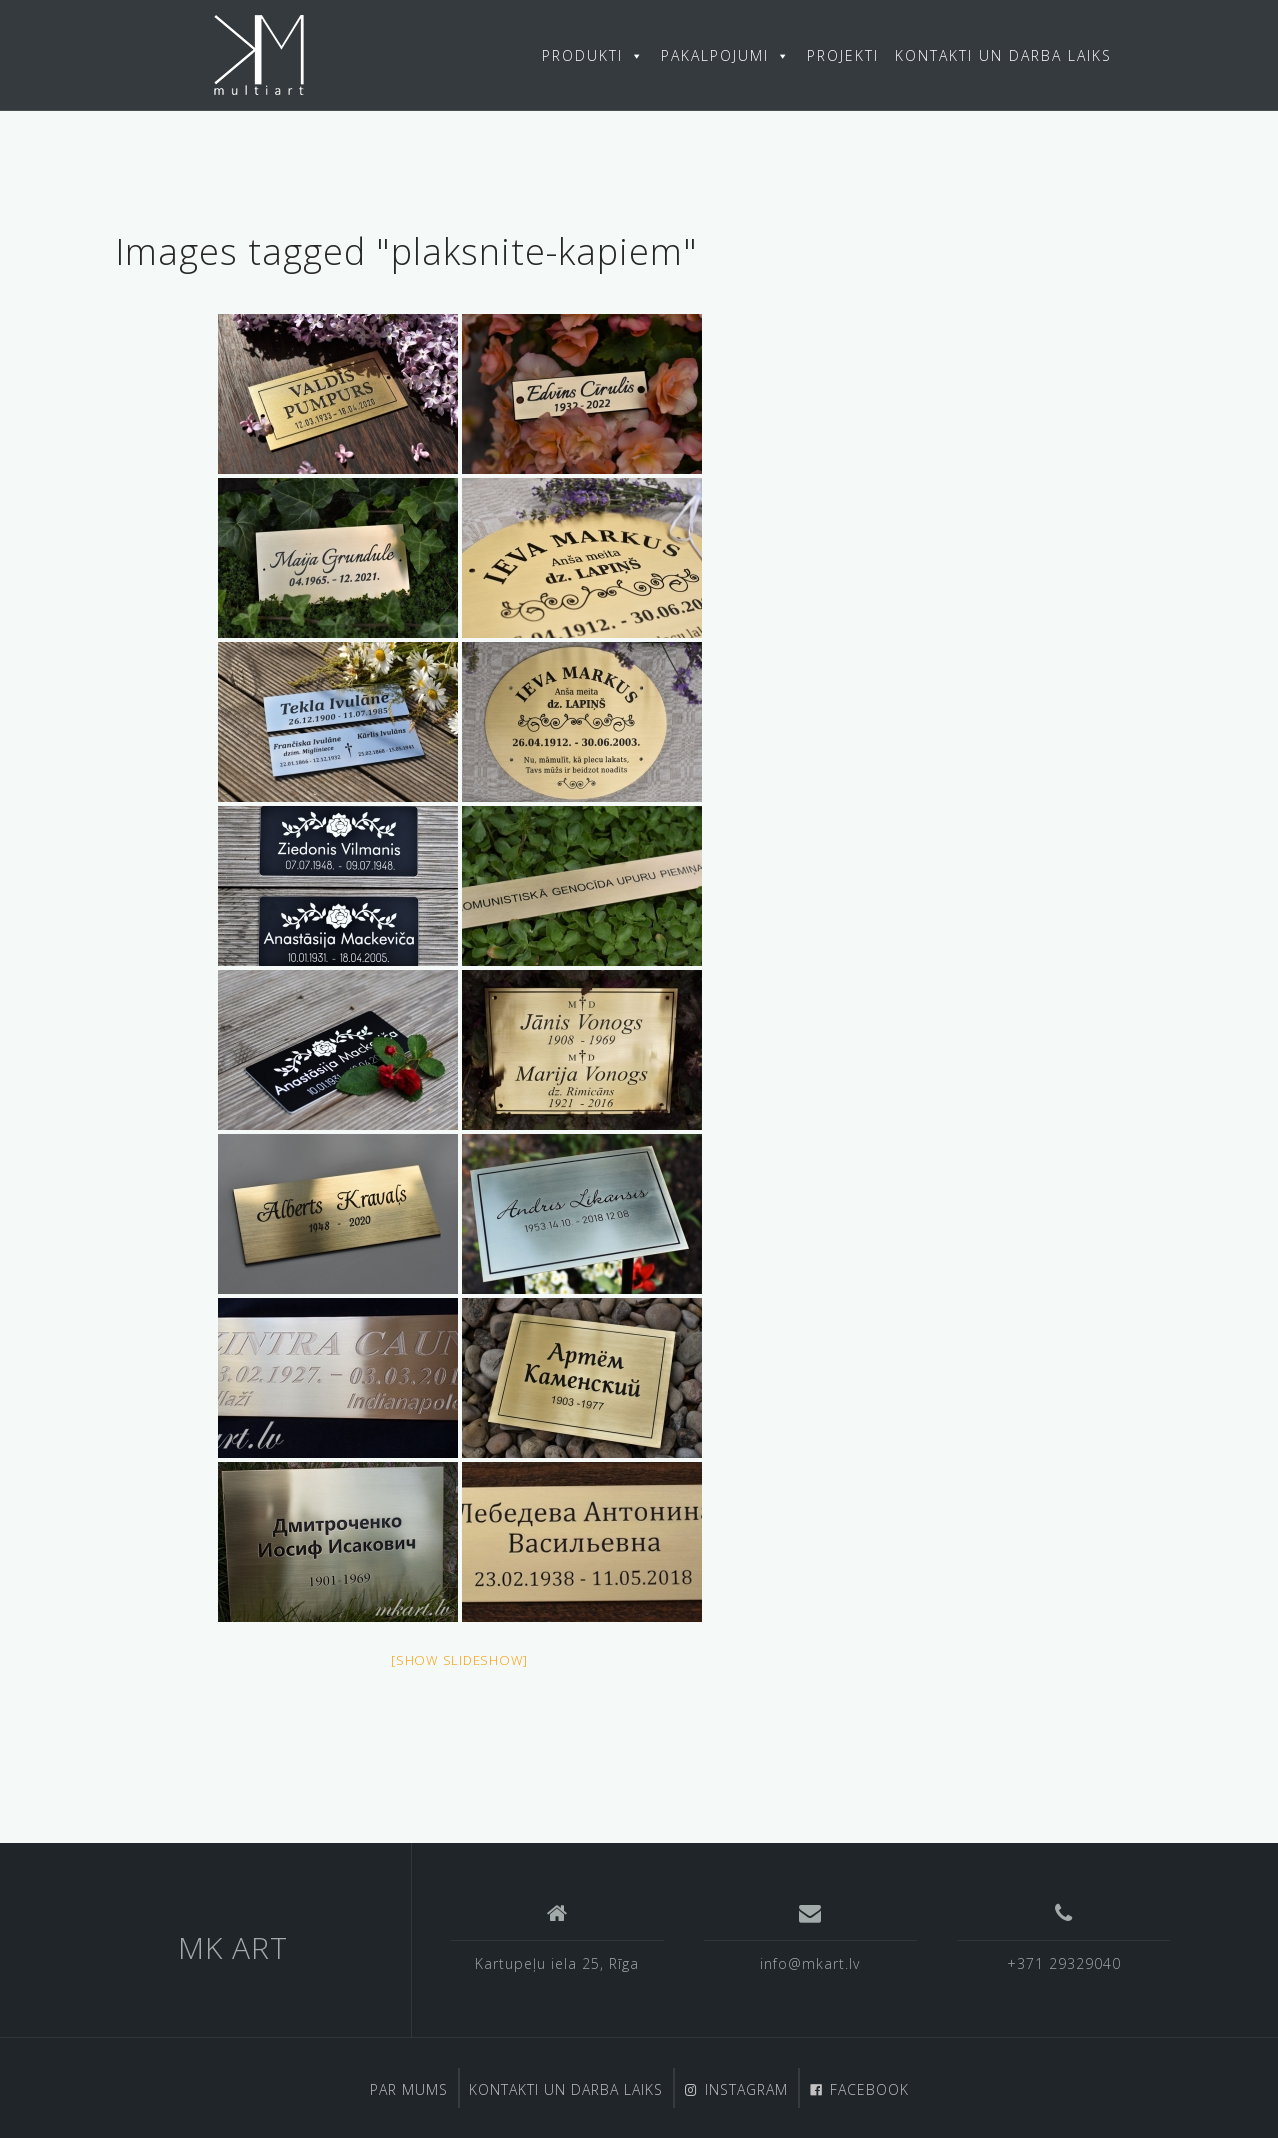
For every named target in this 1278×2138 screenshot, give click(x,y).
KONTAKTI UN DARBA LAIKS (1003, 55)
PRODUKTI (593, 55)
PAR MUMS (409, 2089)
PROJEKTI (843, 55)
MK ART (233, 1947)
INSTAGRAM (746, 2089)
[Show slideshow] (459, 1660)
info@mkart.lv (810, 1963)
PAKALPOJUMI (726, 55)
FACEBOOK (869, 2089)
